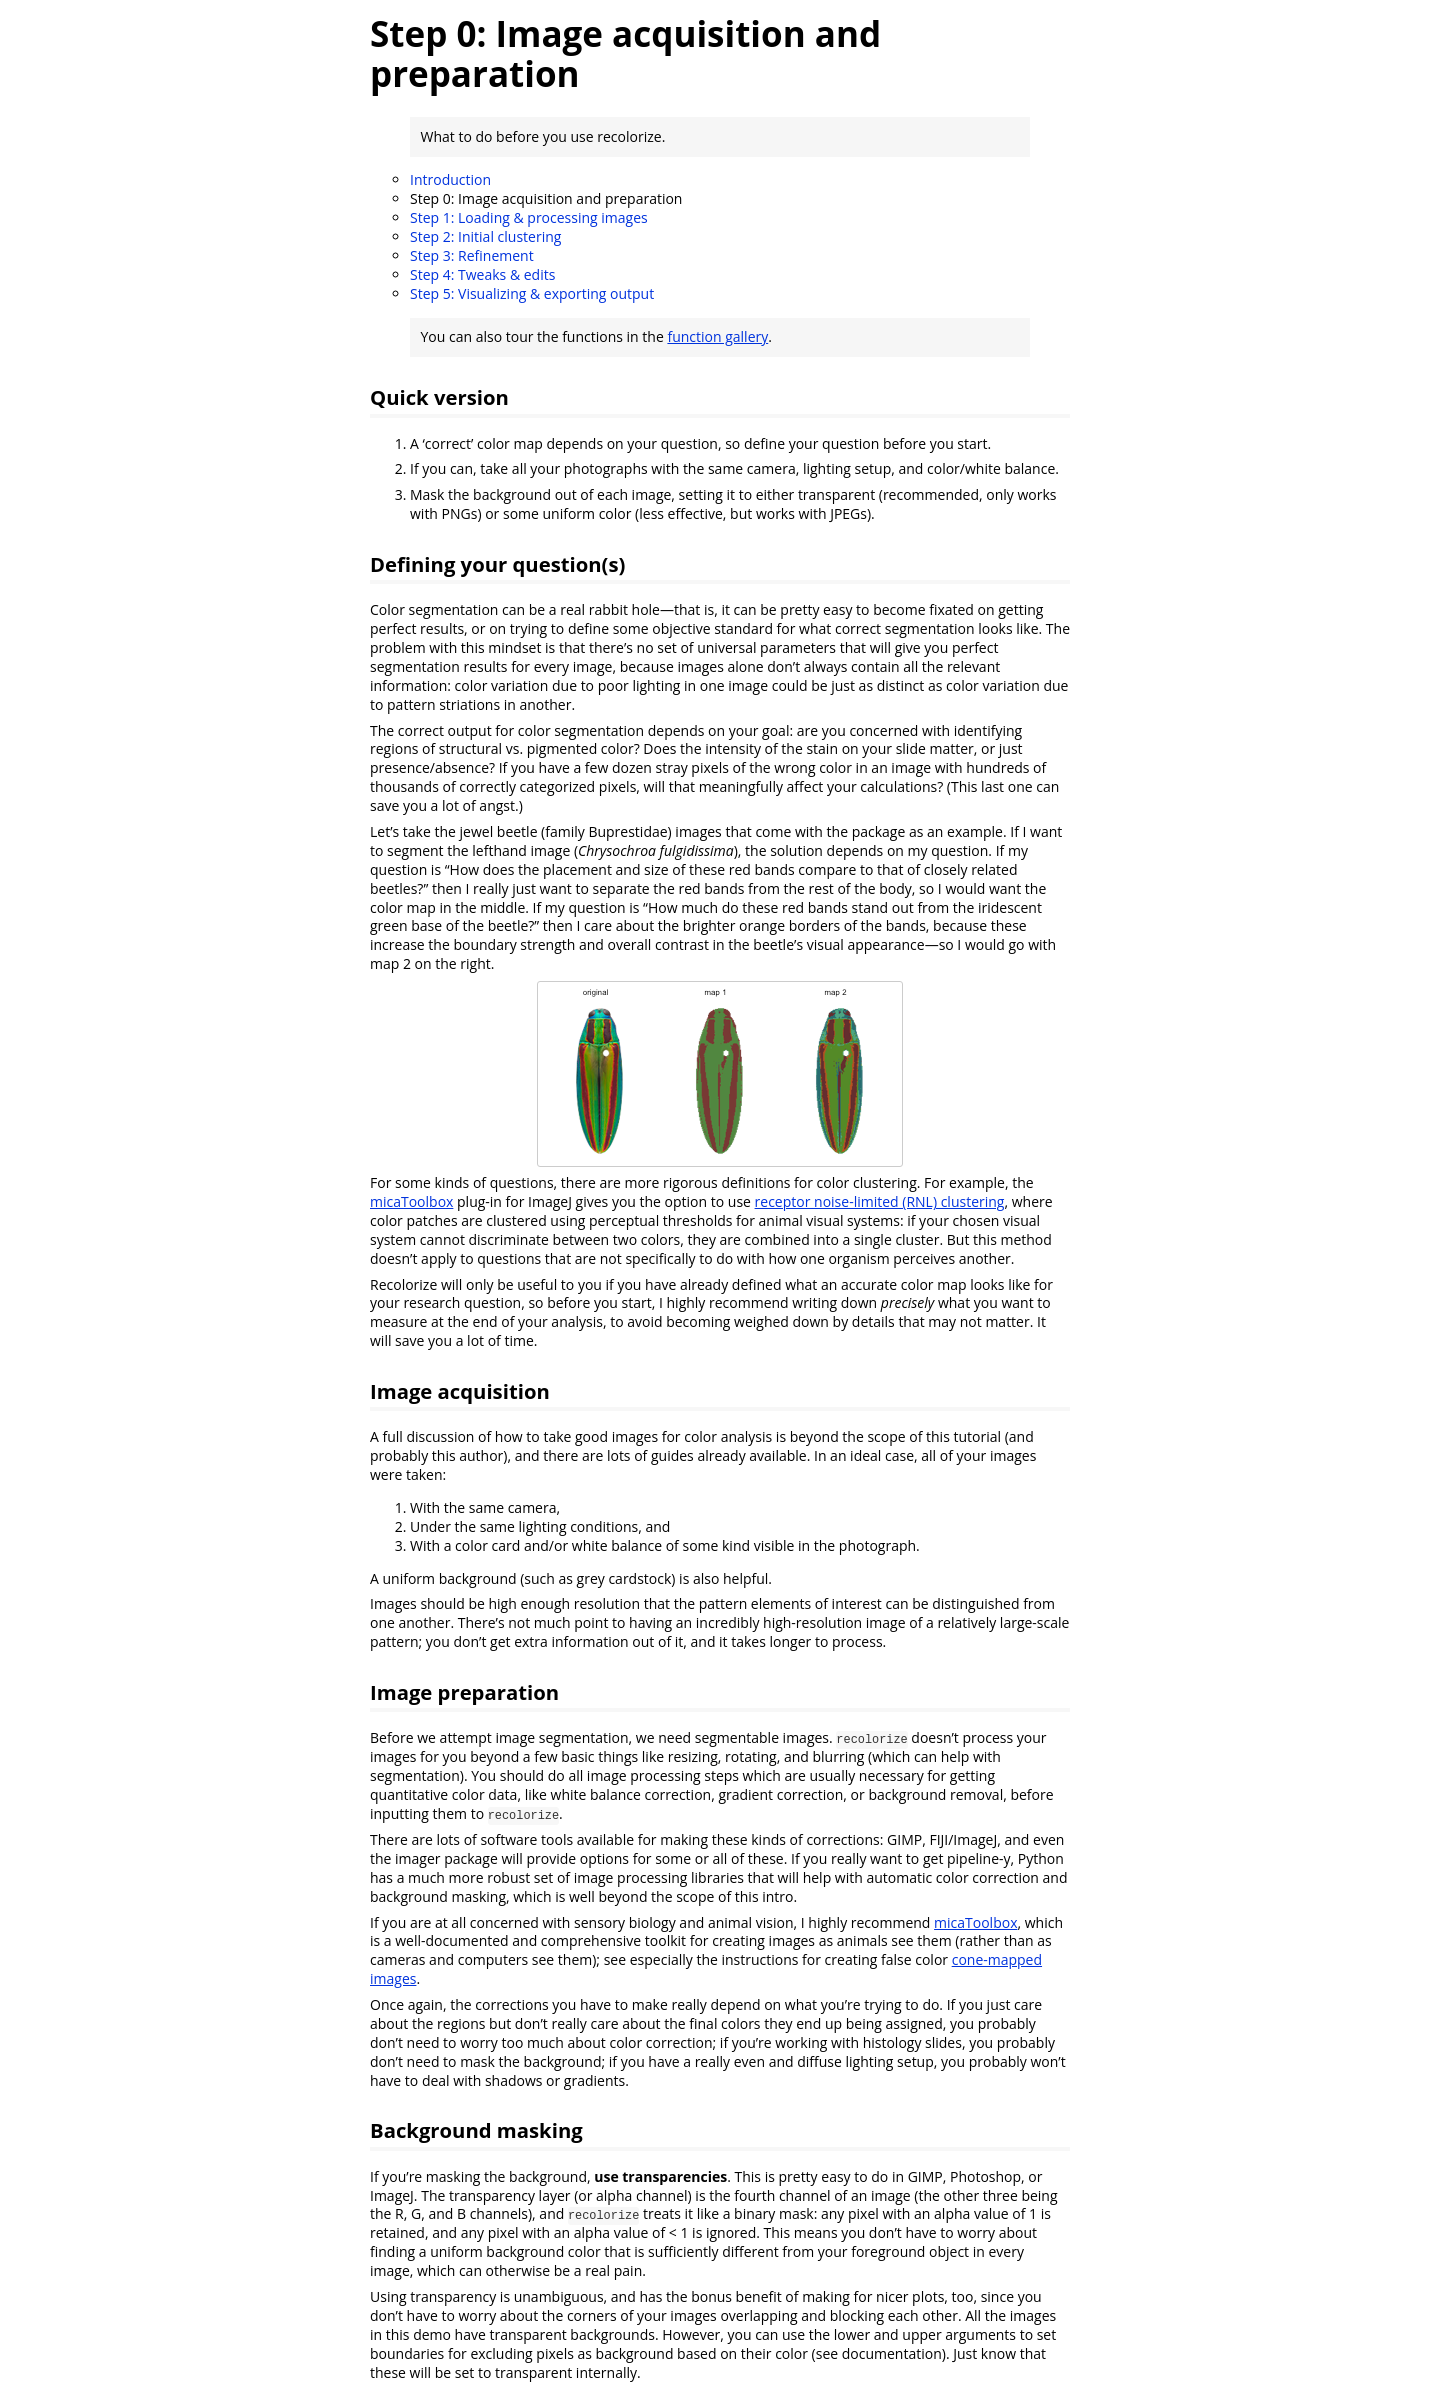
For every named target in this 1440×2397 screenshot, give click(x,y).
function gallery (717, 336)
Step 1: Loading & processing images (529, 217)
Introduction (450, 179)
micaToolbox (411, 1201)
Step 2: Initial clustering (485, 236)
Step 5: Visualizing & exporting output (532, 293)
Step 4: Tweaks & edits (482, 274)
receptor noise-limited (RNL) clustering (880, 1201)
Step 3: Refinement (472, 255)
